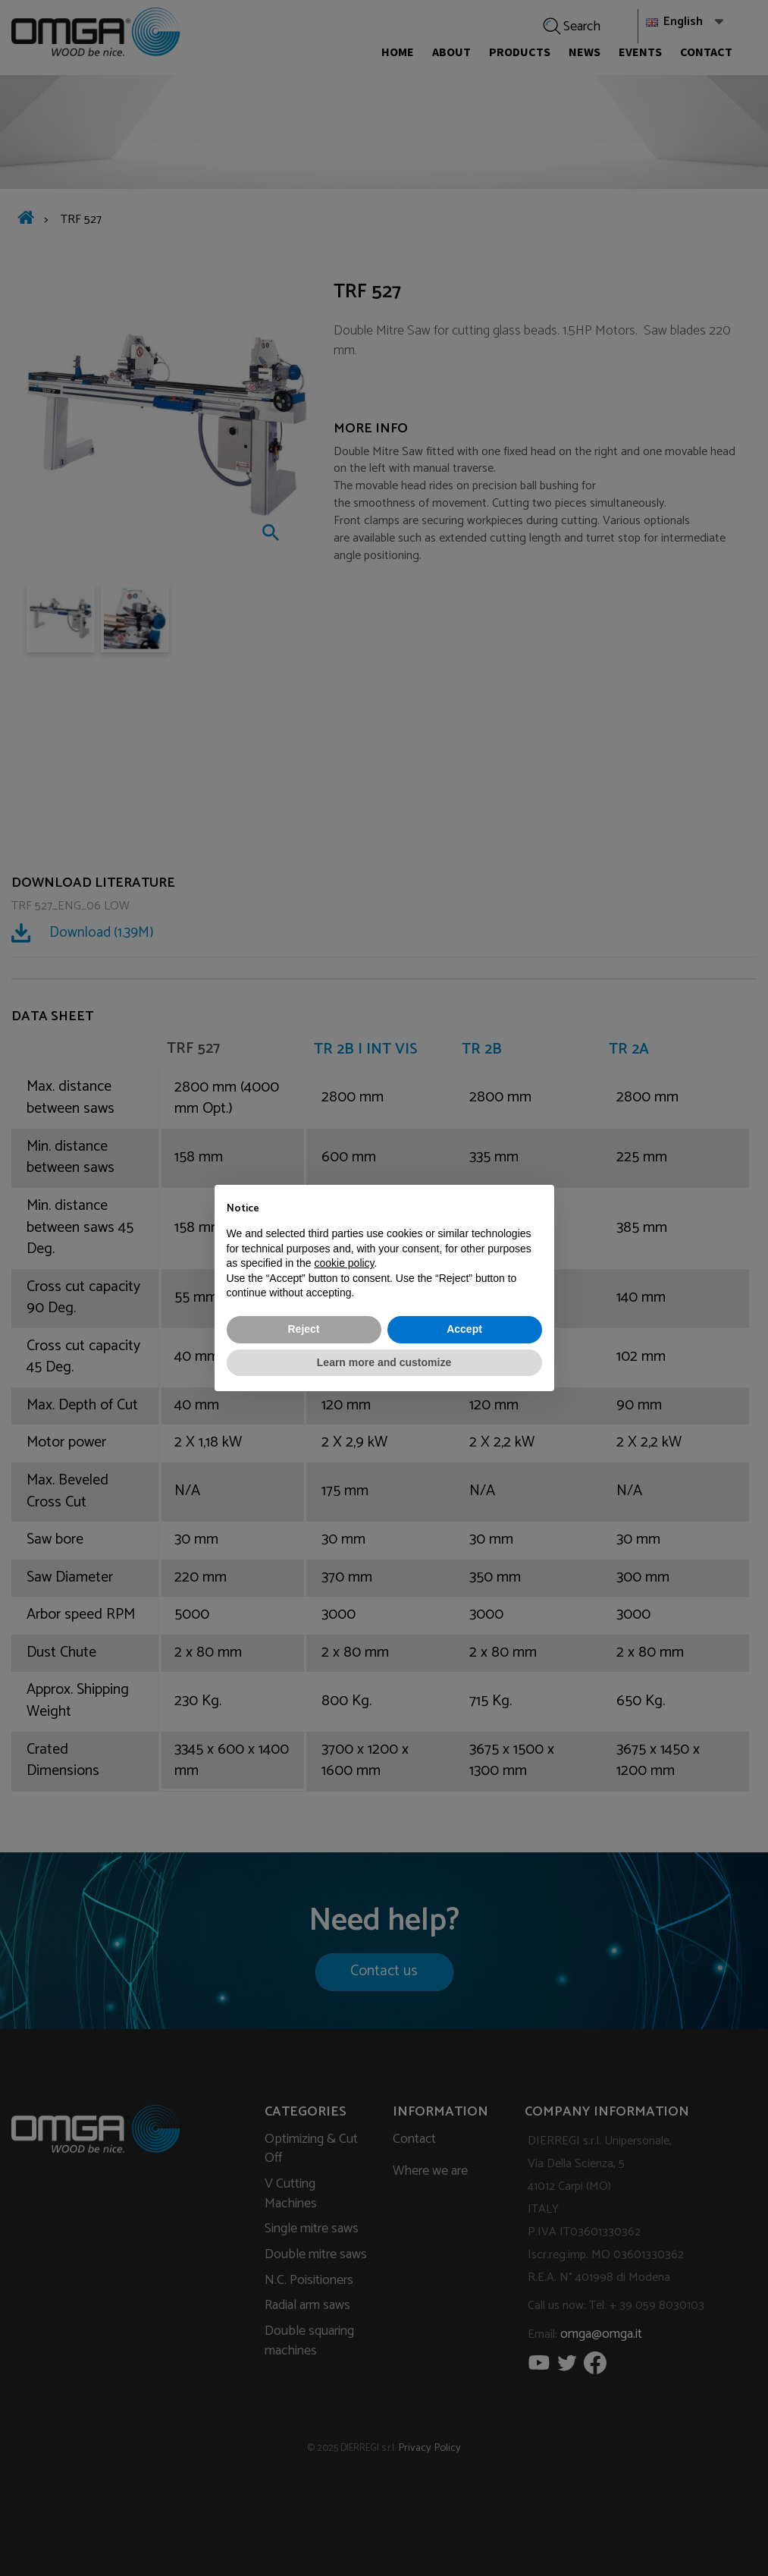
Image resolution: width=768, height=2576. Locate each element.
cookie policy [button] (344, 1263)
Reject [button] (303, 1329)
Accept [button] (464, 1329)
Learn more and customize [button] (384, 1362)
